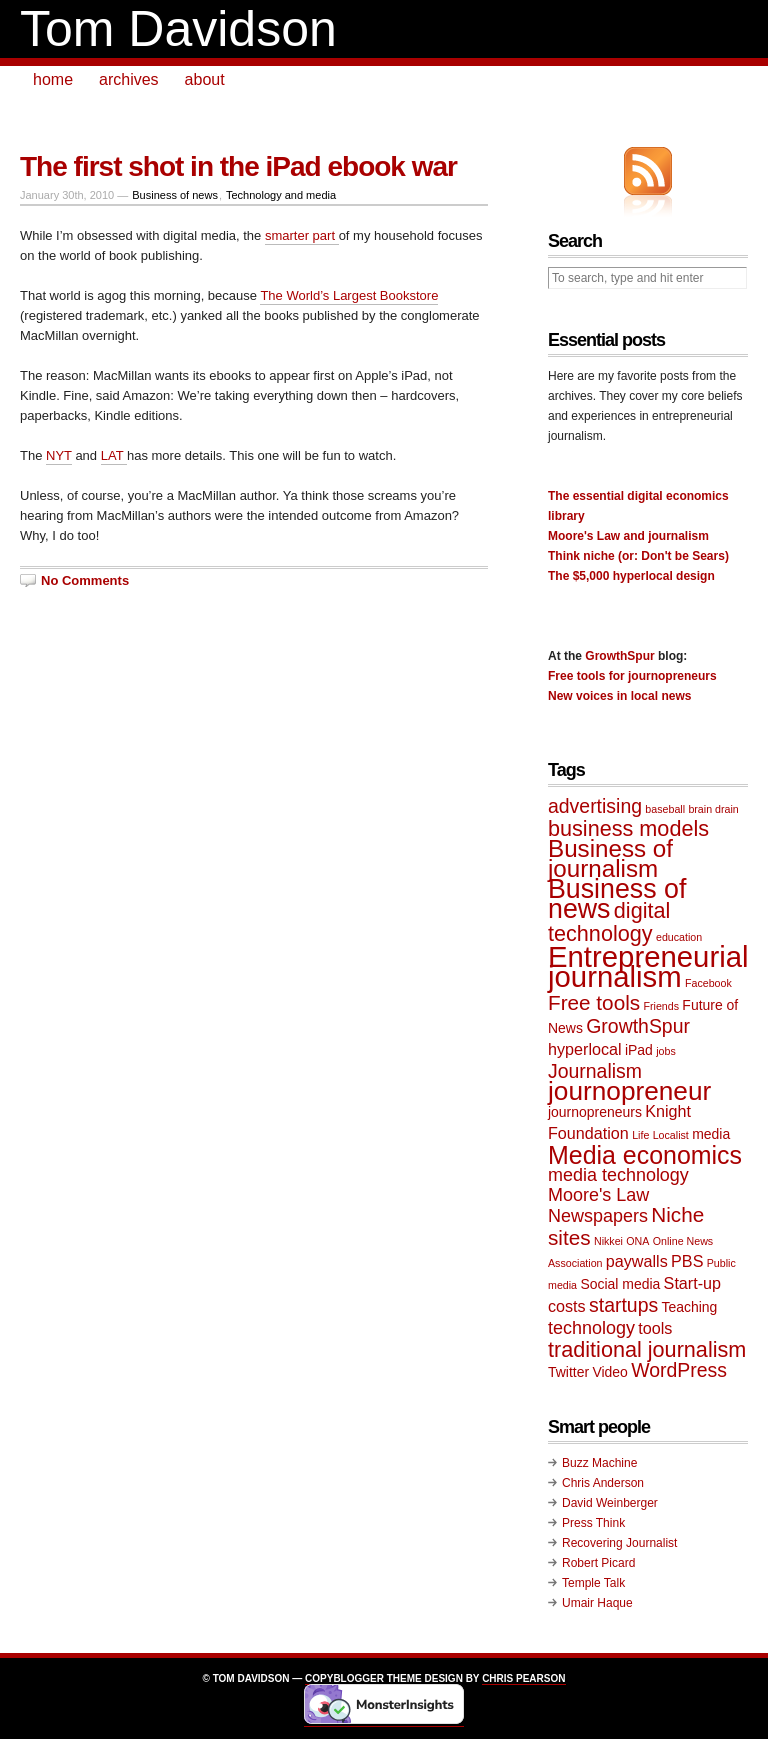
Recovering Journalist (619, 1543)
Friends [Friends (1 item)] (661, 1006)
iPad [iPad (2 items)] (639, 1050)
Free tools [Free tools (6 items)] (594, 1002)
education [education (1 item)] (679, 937)
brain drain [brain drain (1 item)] (713, 809)
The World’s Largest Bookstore (349, 295)
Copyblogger (344, 1678)
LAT (114, 455)
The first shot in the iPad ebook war (238, 166)
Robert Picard (598, 1563)
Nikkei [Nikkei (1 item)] (608, 1241)
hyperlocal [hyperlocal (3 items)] (585, 1049)
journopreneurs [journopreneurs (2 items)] (595, 1112)
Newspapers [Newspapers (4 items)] (598, 1216)
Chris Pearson (523, 1678)
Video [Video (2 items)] (609, 1372)
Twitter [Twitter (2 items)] (568, 1372)
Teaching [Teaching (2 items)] (690, 1307)
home (53, 79)
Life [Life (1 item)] (640, 1135)
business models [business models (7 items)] (628, 828)
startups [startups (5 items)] (623, 1305)
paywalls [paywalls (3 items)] (637, 1261)
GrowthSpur (619, 656)
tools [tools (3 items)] (655, 1328)
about (205, 79)
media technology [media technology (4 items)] (618, 1175)
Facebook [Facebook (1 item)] (708, 983)
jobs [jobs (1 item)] (666, 1051)
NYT (59, 455)
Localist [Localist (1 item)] (671, 1135)
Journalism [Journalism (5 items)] (595, 1071)
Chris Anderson (603, 1483)
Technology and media (281, 195)
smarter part (302, 235)
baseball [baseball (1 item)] (665, 809)
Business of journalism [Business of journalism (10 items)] (610, 858)
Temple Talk (593, 1583)
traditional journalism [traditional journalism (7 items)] (647, 1349)
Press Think (593, 1523)
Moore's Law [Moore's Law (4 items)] (598, 1195)
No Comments (85, 580)
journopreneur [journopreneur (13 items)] (629, 1091)
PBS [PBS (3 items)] (687, 1261)
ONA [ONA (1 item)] (637, 1241)
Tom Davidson (178, 29)
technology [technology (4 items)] (591, 1328)
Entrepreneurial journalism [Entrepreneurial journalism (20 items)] (648, 966)
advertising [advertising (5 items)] (595, 806)
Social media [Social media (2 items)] (620, 1284)
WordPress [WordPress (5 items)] (679, 1370)
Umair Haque (597, 1603)
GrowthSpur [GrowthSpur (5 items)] (638, 1026)
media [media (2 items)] (711, 1134)
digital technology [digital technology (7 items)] (609, 922)
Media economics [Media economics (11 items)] (645, 1155)
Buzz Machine (599, 1463)
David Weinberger (610, 1503)
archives (129, 79)
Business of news (175, 195)
